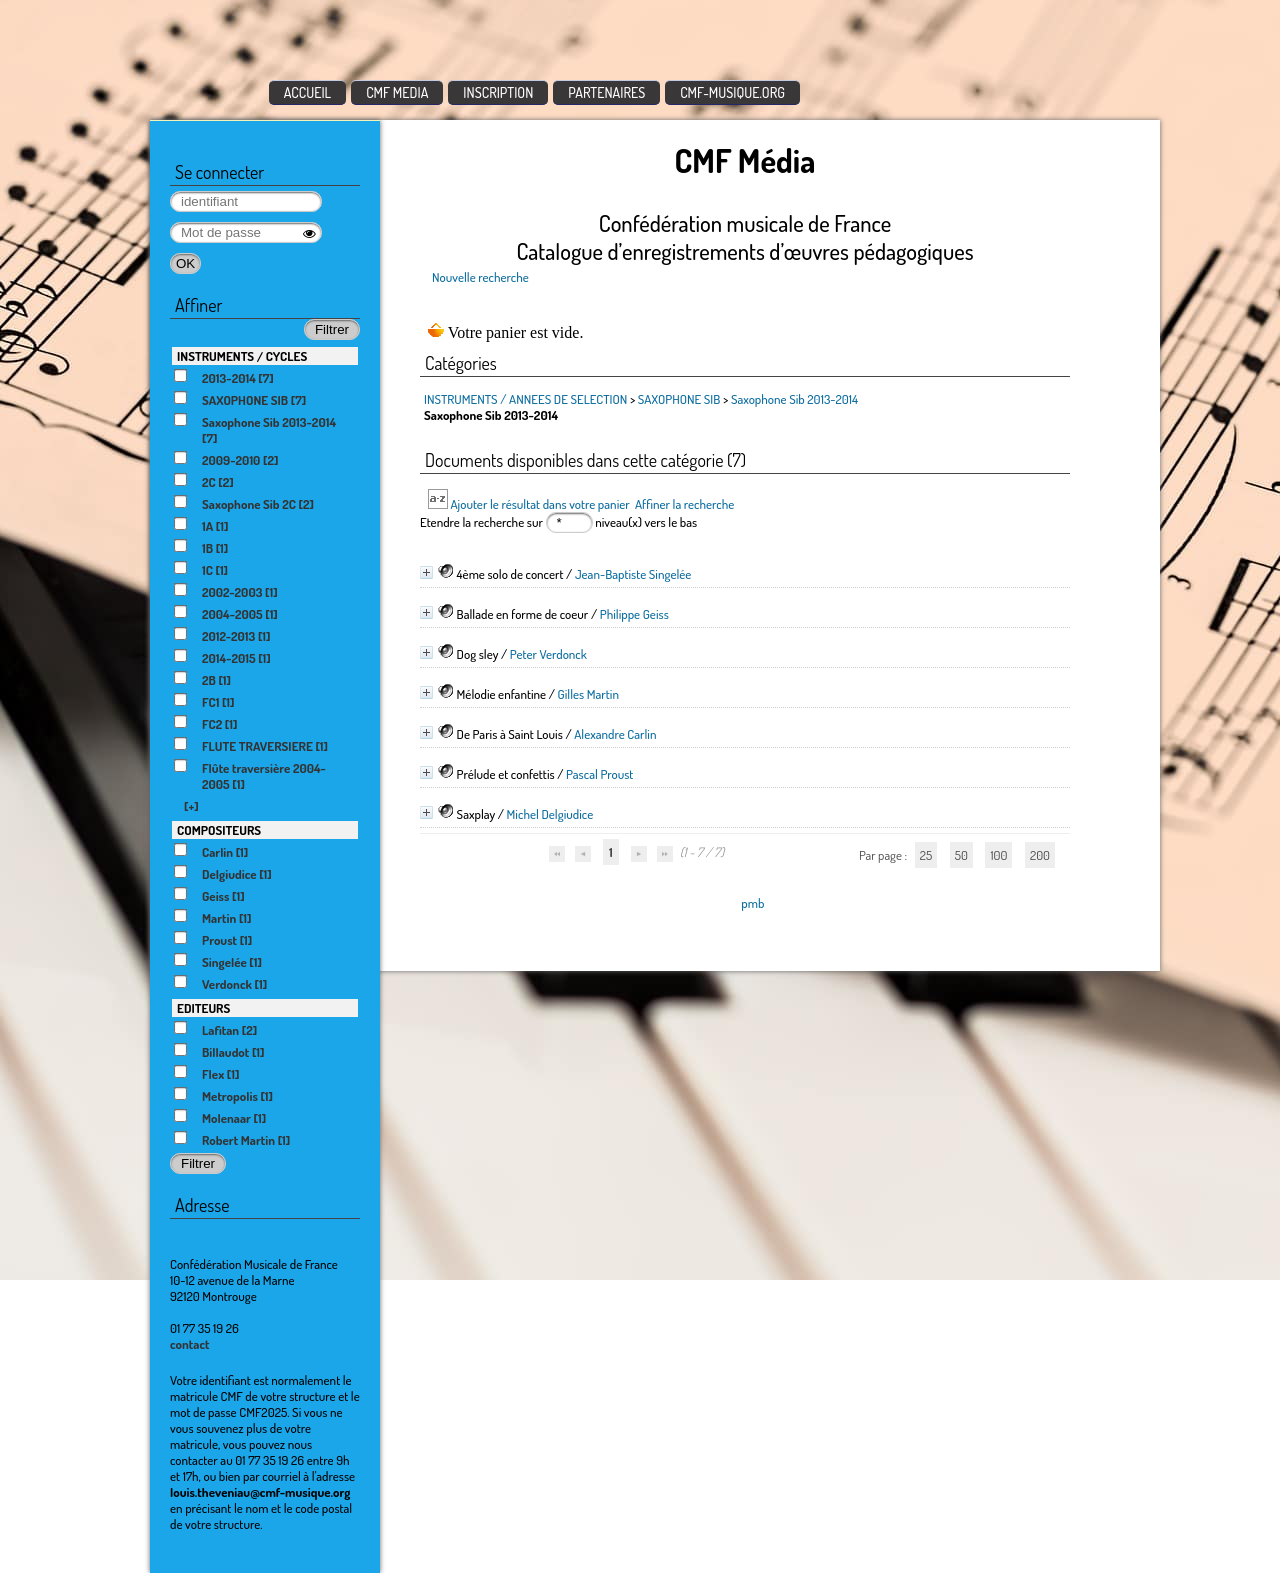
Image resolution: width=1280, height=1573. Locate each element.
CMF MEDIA (397, 92)
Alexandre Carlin (615, 734)
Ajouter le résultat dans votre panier (539, 504)
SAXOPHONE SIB (680, 399)
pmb (752, 903)
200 (1040, 855)
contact (190, 1344)
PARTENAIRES (606, 92)
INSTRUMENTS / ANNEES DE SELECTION (525, 399)
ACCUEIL (308, 92)
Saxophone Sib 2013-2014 (794, 399)
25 (926, 855)
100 (998, 855)
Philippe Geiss (634, 614)
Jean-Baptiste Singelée (633, 574)
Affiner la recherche (684, 504)
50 (961, 855)
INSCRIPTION (498, 92)
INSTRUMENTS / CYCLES (242, 356)
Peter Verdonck (548, 654)
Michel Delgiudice (550, 814)
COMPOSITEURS (219, 830)
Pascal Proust (599, 774)
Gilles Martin (588, 694)
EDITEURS (203, 1008)
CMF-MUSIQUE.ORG (732, 92)
